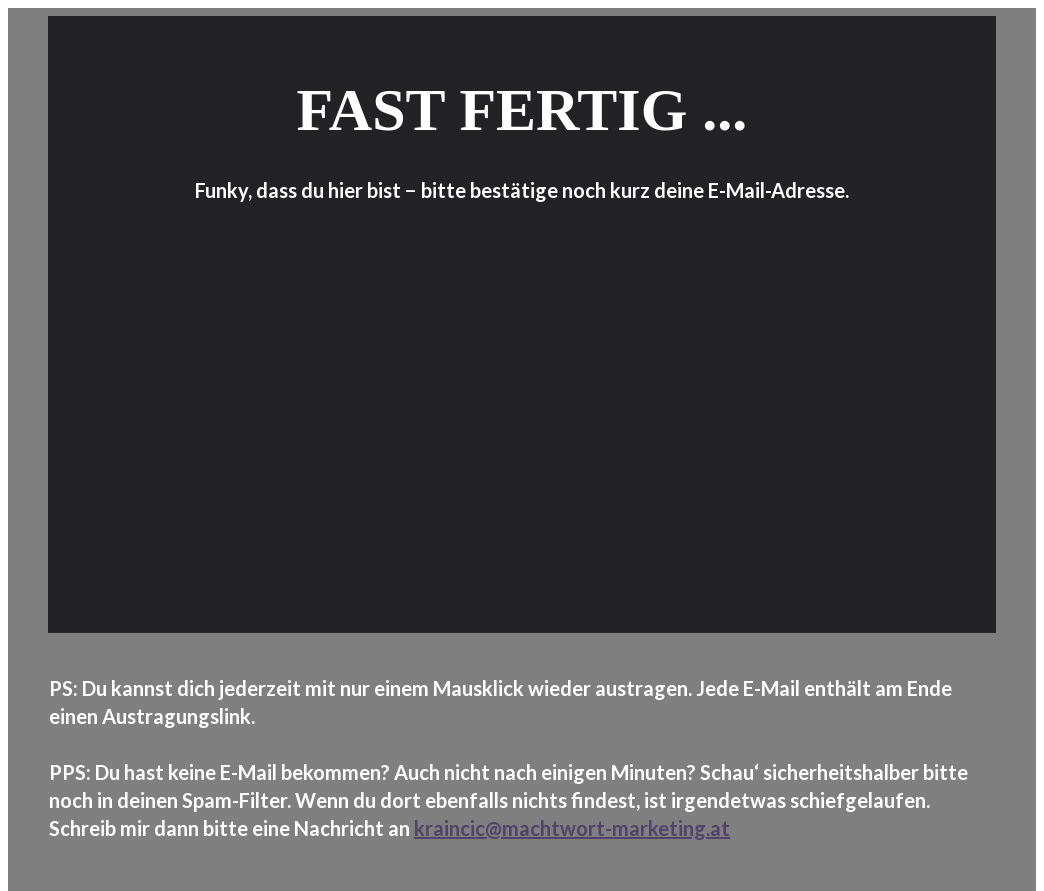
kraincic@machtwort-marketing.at (572, 828)
